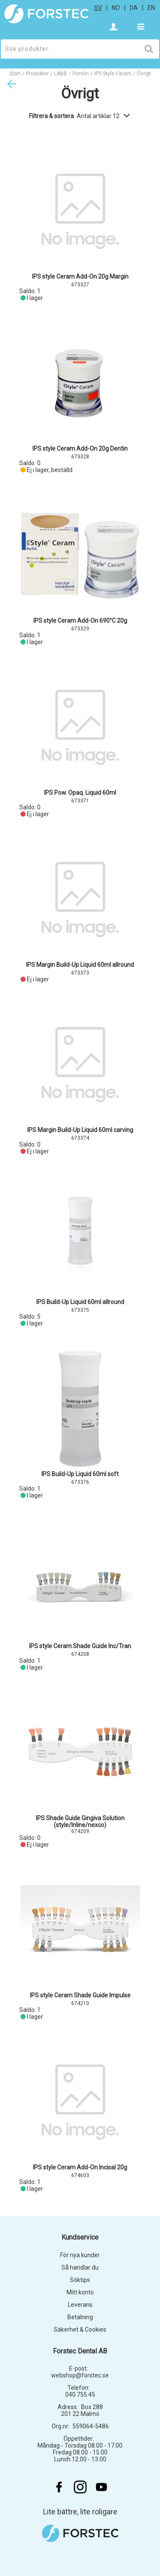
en (151, 7)
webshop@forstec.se (80, 2375)
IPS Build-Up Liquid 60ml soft (80, 1474)
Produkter (37, 74)
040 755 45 (80, 2394)
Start (14, 74)
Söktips (80, 2279)
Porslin (81, 74)
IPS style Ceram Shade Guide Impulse (80, 1995)
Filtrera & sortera (80, 116)
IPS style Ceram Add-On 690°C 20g (80, 620)
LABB (60, 74)
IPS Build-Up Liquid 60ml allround (80, 1301)
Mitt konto (80, 2292)
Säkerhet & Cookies (80, 2329)
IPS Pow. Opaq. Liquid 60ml (80, 792)
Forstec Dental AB (80, 2351)
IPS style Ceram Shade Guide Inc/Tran (80, 1646)
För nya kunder (80, 2255)
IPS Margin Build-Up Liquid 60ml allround (80, 964)
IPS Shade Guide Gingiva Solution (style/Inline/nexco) (80, 1821)
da (134, 7)
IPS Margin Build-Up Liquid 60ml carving (80, 1129)
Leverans (80, 2304)
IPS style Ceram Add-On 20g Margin (80, 276)
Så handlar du (80, 2267)
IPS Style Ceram (112, 74)
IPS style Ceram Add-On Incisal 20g (80, 2167)
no (116, 7)
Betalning (80, 2317)
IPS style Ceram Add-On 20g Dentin (80, 448)
